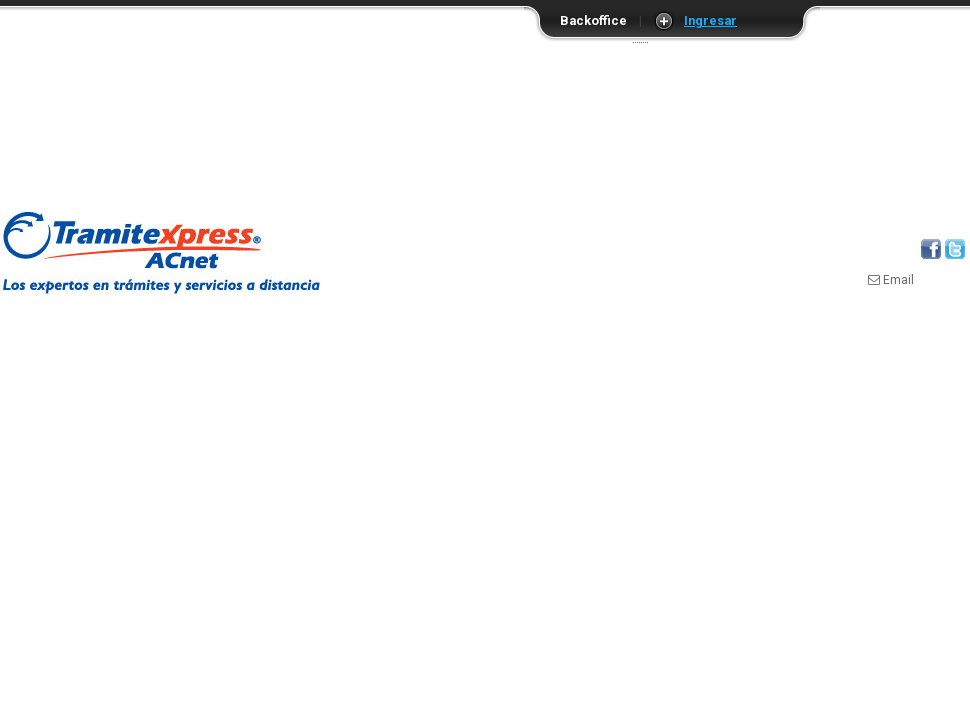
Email (891, 280)
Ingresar (710, 20)
